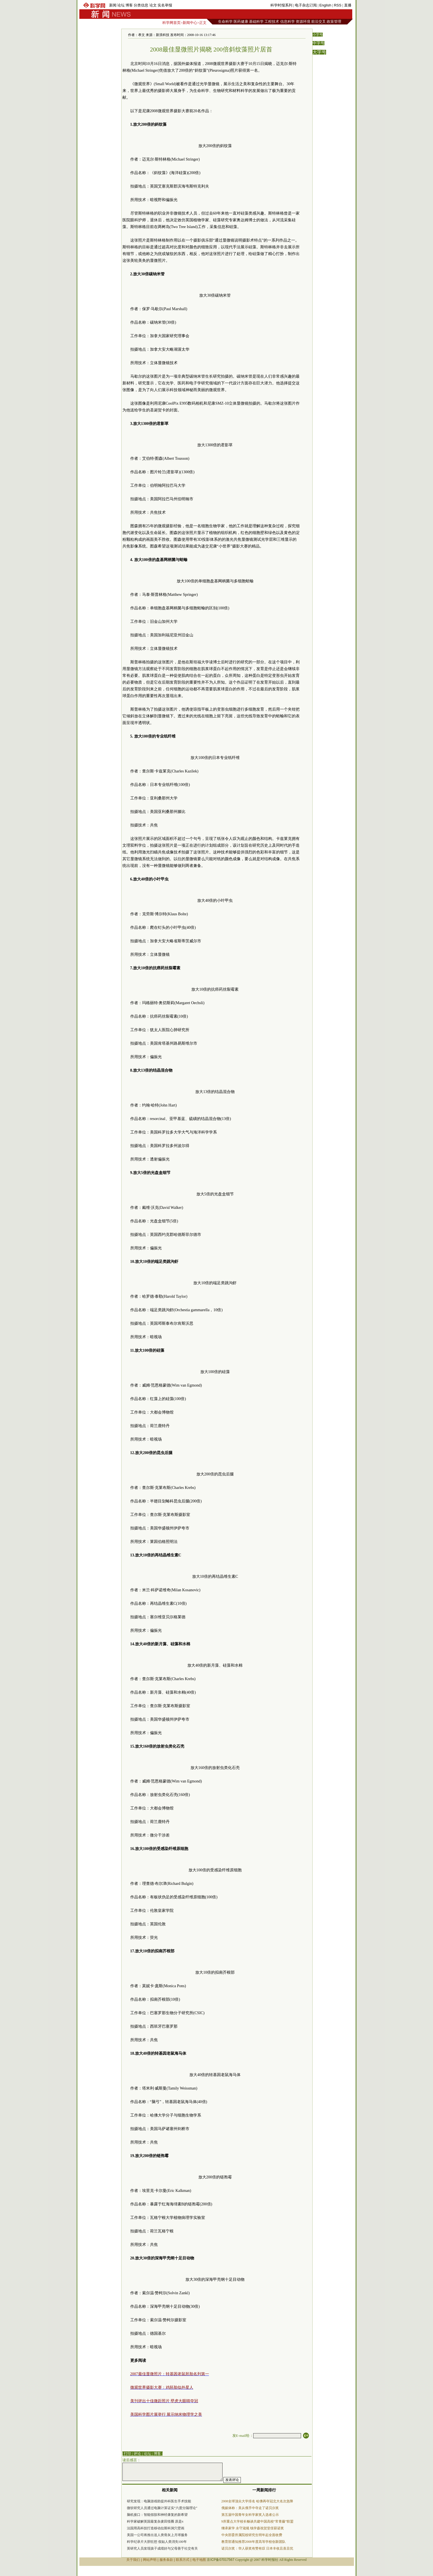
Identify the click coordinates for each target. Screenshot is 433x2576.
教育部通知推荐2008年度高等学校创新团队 (253, 2542)
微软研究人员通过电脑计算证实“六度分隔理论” (162, 2508)
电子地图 (199, 2560)
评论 (137, 2453)
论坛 (121, 5)
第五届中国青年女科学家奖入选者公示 (250, 2515)
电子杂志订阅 (306, 5)
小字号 (318, 35)
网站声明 (149, 2560)
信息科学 (287, 21)
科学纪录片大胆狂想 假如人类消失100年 (157, 2542)
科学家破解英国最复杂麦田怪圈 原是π (155, 2521)
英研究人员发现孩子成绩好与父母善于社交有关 (162, 2548)
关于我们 (133, 2560)
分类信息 (141, 5)
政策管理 (334, 21)
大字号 (319, 52)
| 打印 (126, 2453)
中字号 (318, 43)
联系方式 (182, 2560)
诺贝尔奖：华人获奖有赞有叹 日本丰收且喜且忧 (257, 2548)
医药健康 (241, 21)
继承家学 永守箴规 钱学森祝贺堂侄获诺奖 (252, 2528)
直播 (347, 5)
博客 (129, 5)
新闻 (112, 5)
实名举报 (165, 5)
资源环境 (303, 21)
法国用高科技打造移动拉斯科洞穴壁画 (155, 2528)
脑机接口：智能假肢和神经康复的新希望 (157, 2515)
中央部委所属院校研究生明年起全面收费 (251, 2535)
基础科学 (256, 21)
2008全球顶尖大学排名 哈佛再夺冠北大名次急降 (257, 2501)
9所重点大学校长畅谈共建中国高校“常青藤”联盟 (257, 2521)
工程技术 (271, 21)
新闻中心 (190, 23)
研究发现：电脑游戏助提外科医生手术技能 (159, 2501)
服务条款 (166, 2560)
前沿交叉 (318, 21)
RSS (338, 5)
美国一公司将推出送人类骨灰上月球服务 (157, 2535)
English (325, 5)
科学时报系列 (281, 5)
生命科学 (225, 21)
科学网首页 (171, 23)
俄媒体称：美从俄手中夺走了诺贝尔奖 (250, 2508)
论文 (153, 5)
